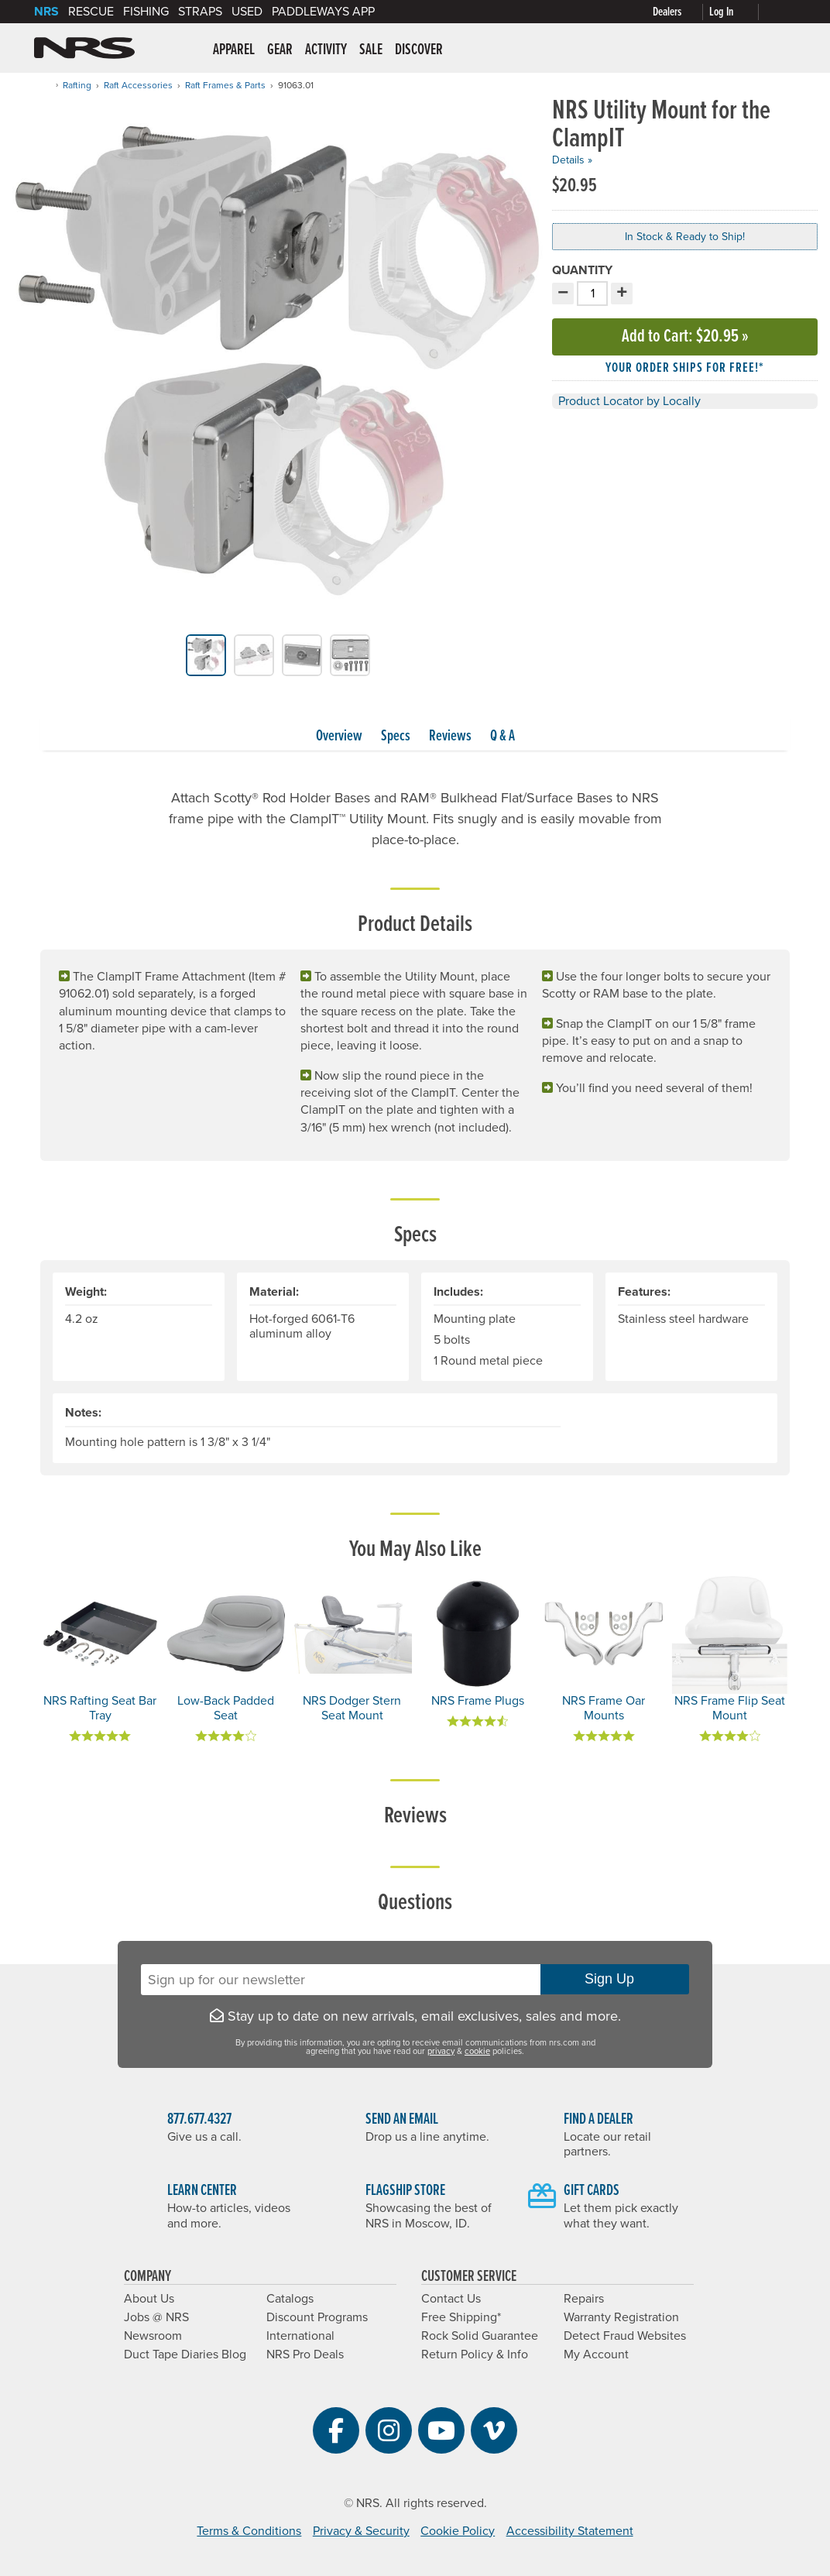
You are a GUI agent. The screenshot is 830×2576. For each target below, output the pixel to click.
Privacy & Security (361, 2531)
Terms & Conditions (249, 2531)
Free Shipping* (461, 2317)
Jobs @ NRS (156, 2317)
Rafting (77, 85)
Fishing (146, 11)
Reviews (450, 736)
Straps (200, 11)
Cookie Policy (457, 2531)
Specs (395, 736)
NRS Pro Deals (305, 2354)
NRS (46, 11)
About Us (149, 2298)
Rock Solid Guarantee (479, 2336)
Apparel (234, 50)
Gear (280, 50)
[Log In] (737, 12)
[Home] (45, 85)
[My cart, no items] (780, 11)
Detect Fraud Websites (625, 2336)
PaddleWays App (323, 11)
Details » (572, 160)
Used (247, 11)
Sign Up (615, 1979)
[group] (277, 366)
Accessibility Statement (569, 2531)
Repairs (584, 2298)
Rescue (91, 11)
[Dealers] (681, 12)
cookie (477, 2051)
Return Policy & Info (474, 2354)
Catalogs (290, 2298)
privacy (440, 2051)
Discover (419, 50)
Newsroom (153, 2336)
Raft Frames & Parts (225, 85)
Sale (370, 50)
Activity (326, 50)
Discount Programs (317, 2317)
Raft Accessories (138, 85)
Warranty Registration (621, 2317)
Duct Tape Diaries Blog (185, 2354)
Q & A (502, 736)
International (300, 2336)
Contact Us (451, 2298)
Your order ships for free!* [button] (684, 368)
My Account (596, 2354)
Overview (339, 736)
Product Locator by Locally (629, 401)
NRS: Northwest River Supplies (84, 48)
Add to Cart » (685, 337)
